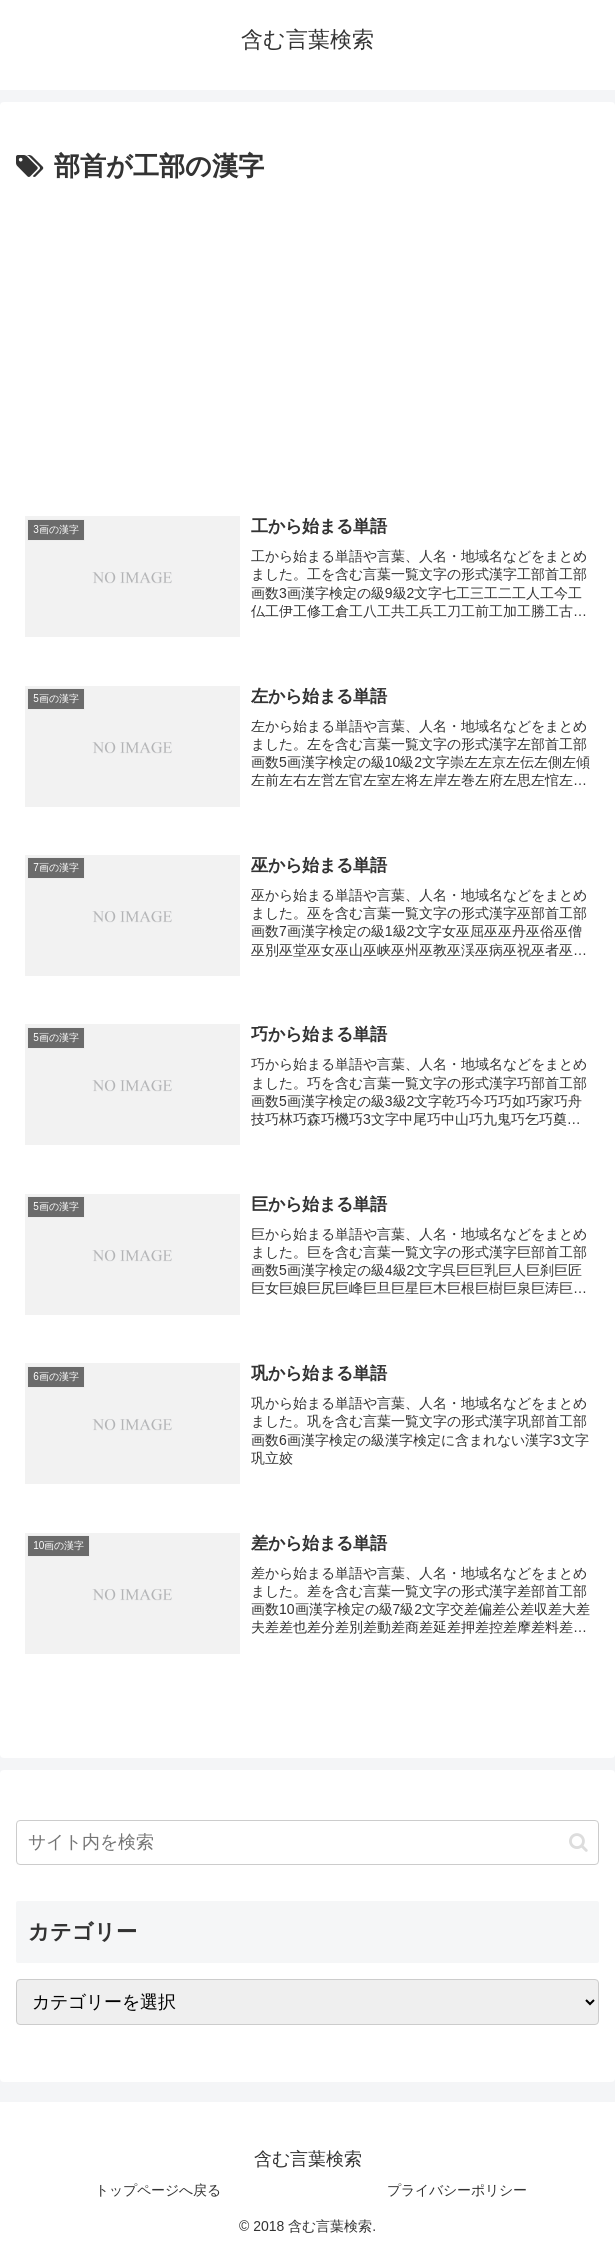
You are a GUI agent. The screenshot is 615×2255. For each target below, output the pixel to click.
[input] (307, 1842)
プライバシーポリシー (457, 2190)
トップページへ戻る (158, 2190)
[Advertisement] (307, 339)
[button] (578, 1842)
